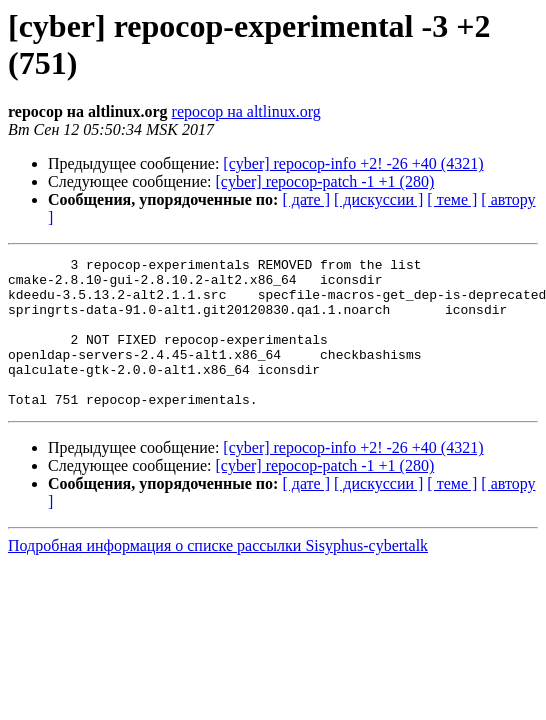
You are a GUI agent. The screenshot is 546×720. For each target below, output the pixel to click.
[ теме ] (452, 199)
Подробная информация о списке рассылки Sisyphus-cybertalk (218, 575)
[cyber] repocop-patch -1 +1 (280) (325, 181)
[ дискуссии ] (378, 199)
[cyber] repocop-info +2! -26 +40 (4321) (353, 163)
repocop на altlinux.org (246, 111)
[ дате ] (306, 199)
